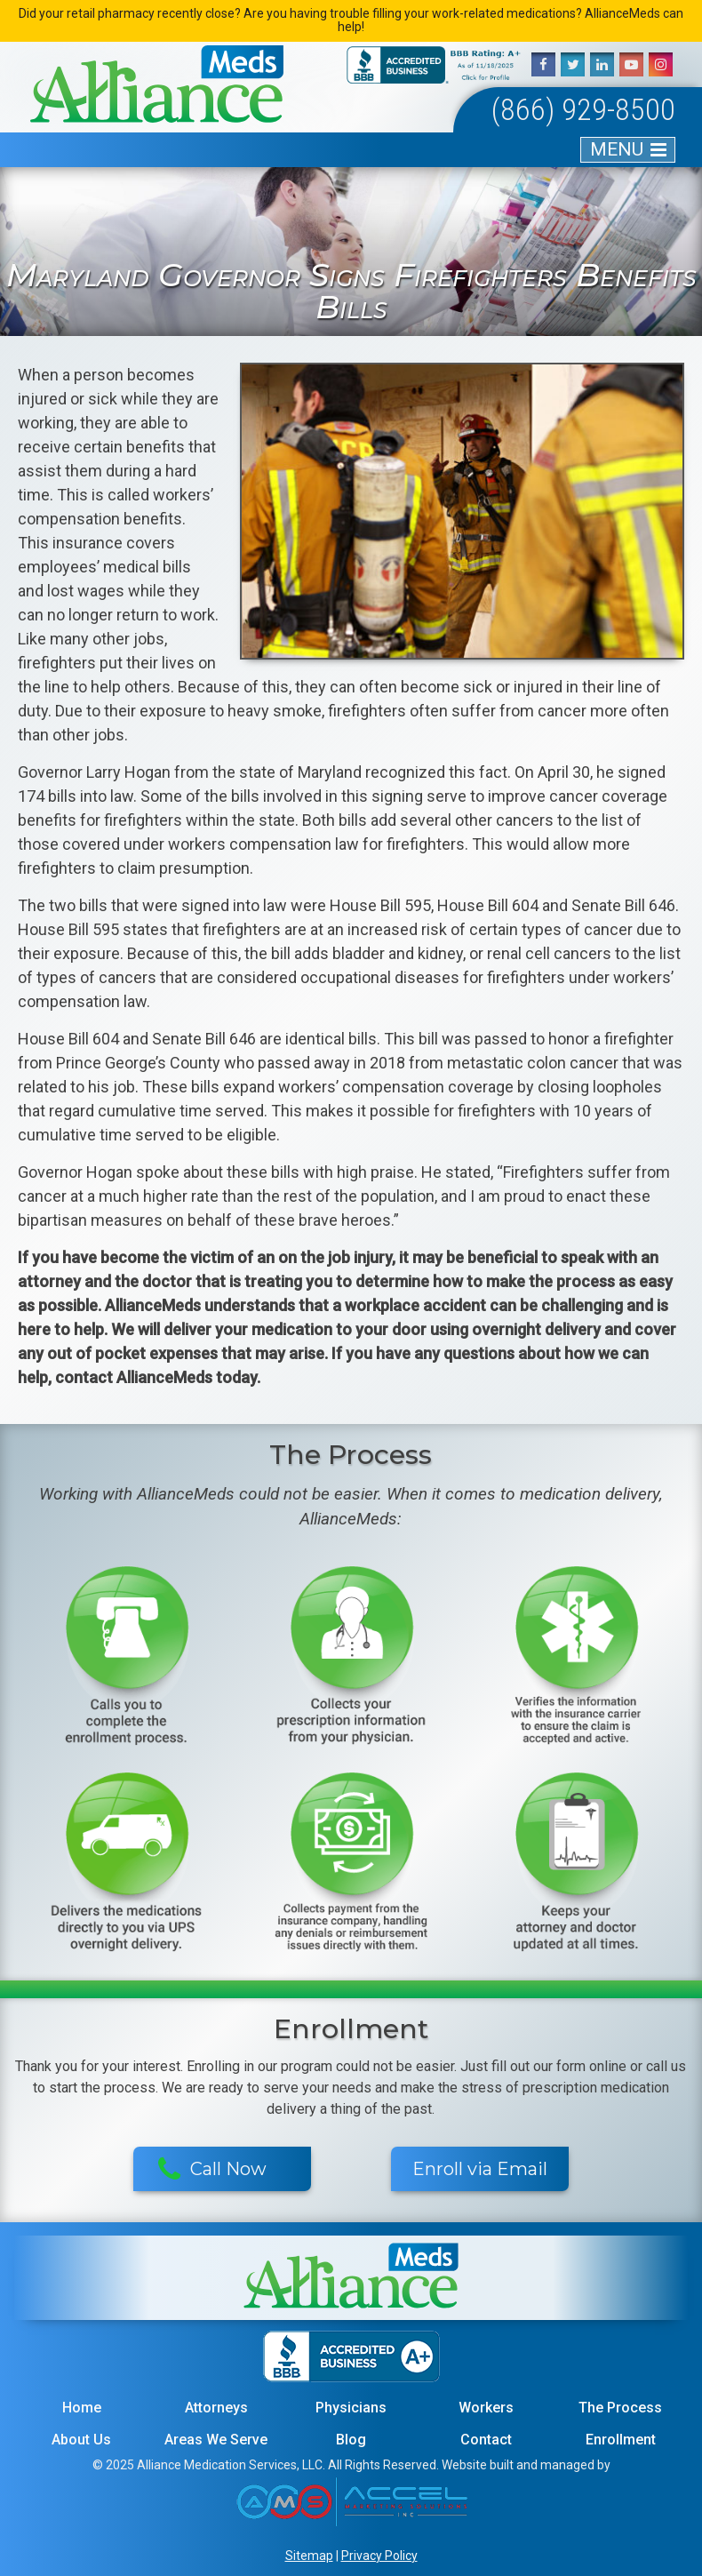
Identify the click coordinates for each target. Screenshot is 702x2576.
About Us (81, 2439)
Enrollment (621, 2439)
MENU (616, 149)
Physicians (351, 2407)
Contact (486, 2439)
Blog (351, 2439)
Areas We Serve (215, 2439)
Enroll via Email (479, 2169)
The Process (620, 2407)
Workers (486, 2407)
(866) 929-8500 (583, 109)
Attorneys (216, 2407)
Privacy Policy (379, 2555)
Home (81, 2407)
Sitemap (309, 2555)
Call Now (212, 2170)
